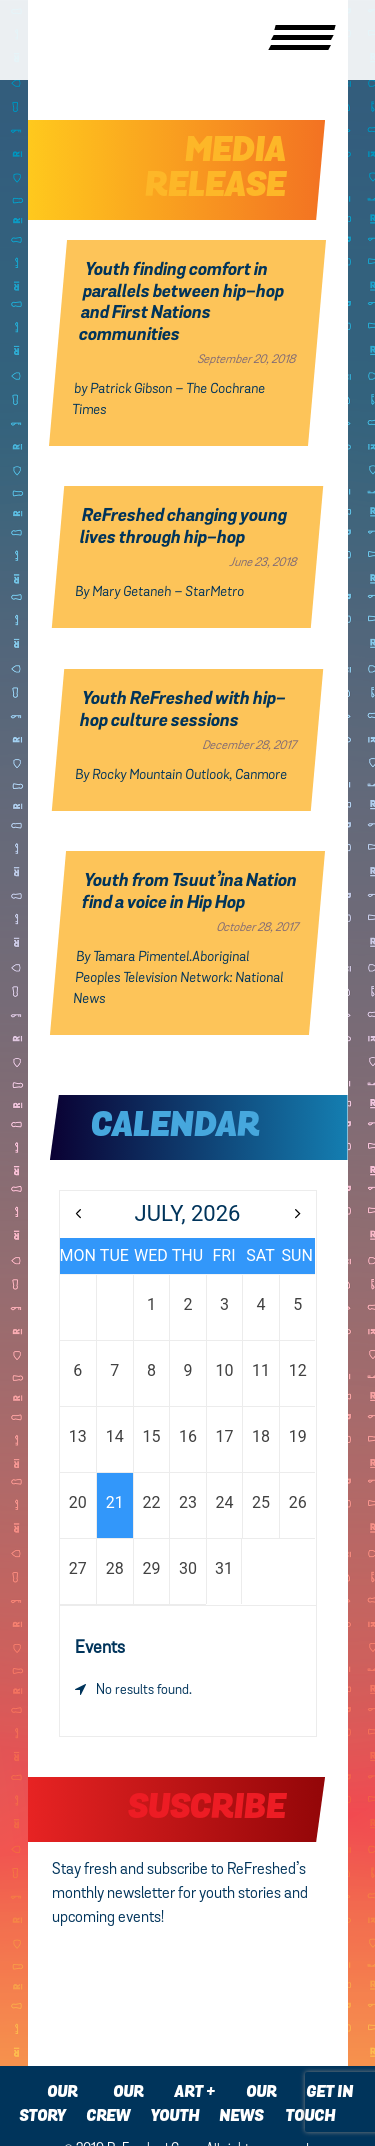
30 (188, 1568)
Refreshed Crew (80, 40)
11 (261, 1370)
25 (261, 1502)
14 (115, 1436)
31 (224, 1568)
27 (78, 1568)
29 (151, 1568)
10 (225, 1370)
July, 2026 (188, 1213)
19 (298, 1436)
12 (298, 1370)
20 (78, 1502)
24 (225, 1502)
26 (298, 1502)
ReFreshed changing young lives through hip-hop (183, 527)
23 (188, 1502)
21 (115, 1502)
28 (115, 1568)
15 (151, 1436)
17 (225, 1436)
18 (261, 1436)
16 (188, 1436)
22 (151, 1502)
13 (78, 1436)
